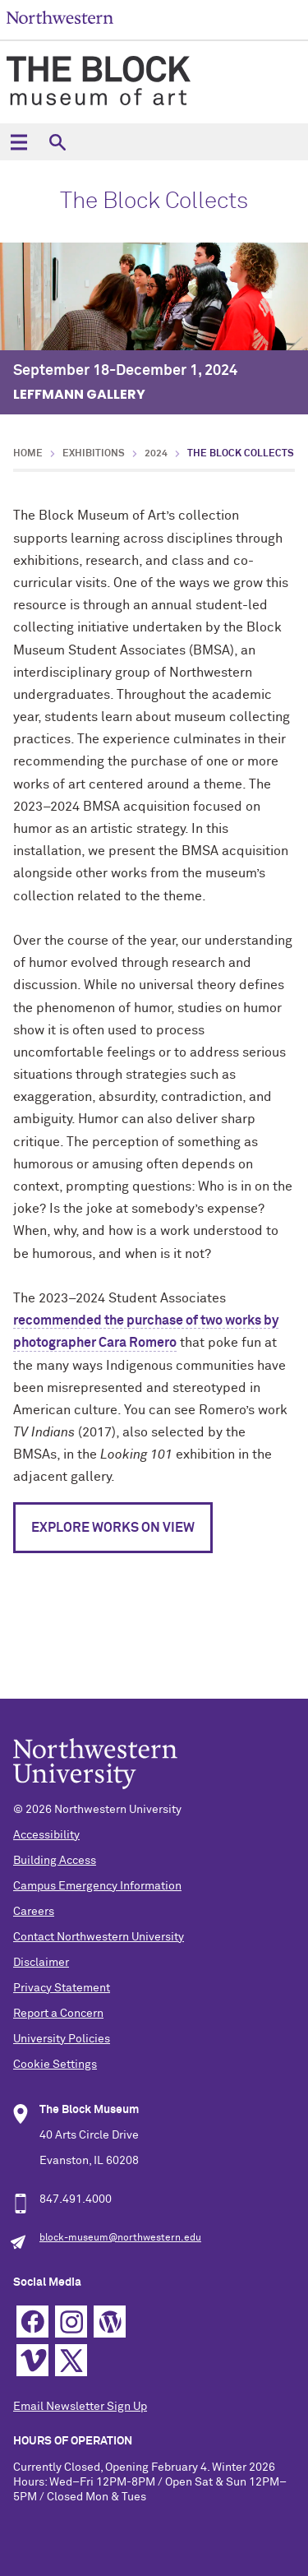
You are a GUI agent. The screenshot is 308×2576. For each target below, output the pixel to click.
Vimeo (32, 2360)
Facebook (32, 2321)
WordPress (110, 2321)
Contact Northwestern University (98, 1937)
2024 (156, 454)
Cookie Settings (55, 2064)
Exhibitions (93, 454)
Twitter (71, 2360)
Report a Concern (58, 2013)
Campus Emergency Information (97, 1886)
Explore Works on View (113, 1527)
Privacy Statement (61, 1988)
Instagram (71, 2321)
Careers (33, 1911)
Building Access (54, 1860)
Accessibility (46, 1835)
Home (28, 454)
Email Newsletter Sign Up (80, 2406)
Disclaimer (41, 1962)
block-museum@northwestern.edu (120, 2238)
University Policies (61, 2039)
